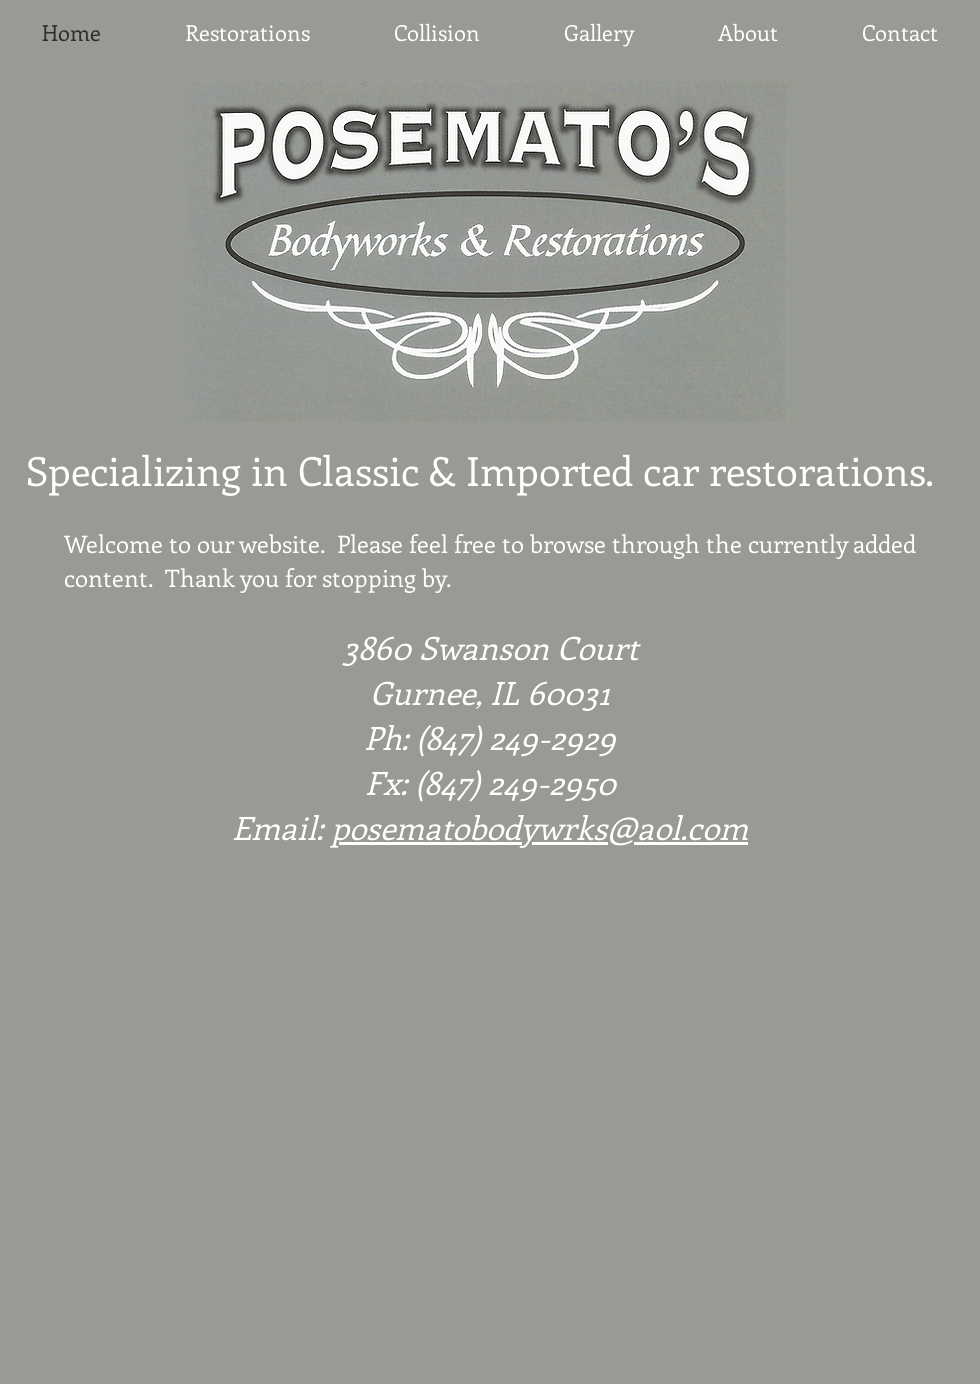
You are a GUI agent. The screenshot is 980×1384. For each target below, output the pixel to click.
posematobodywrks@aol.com (539, 827)
